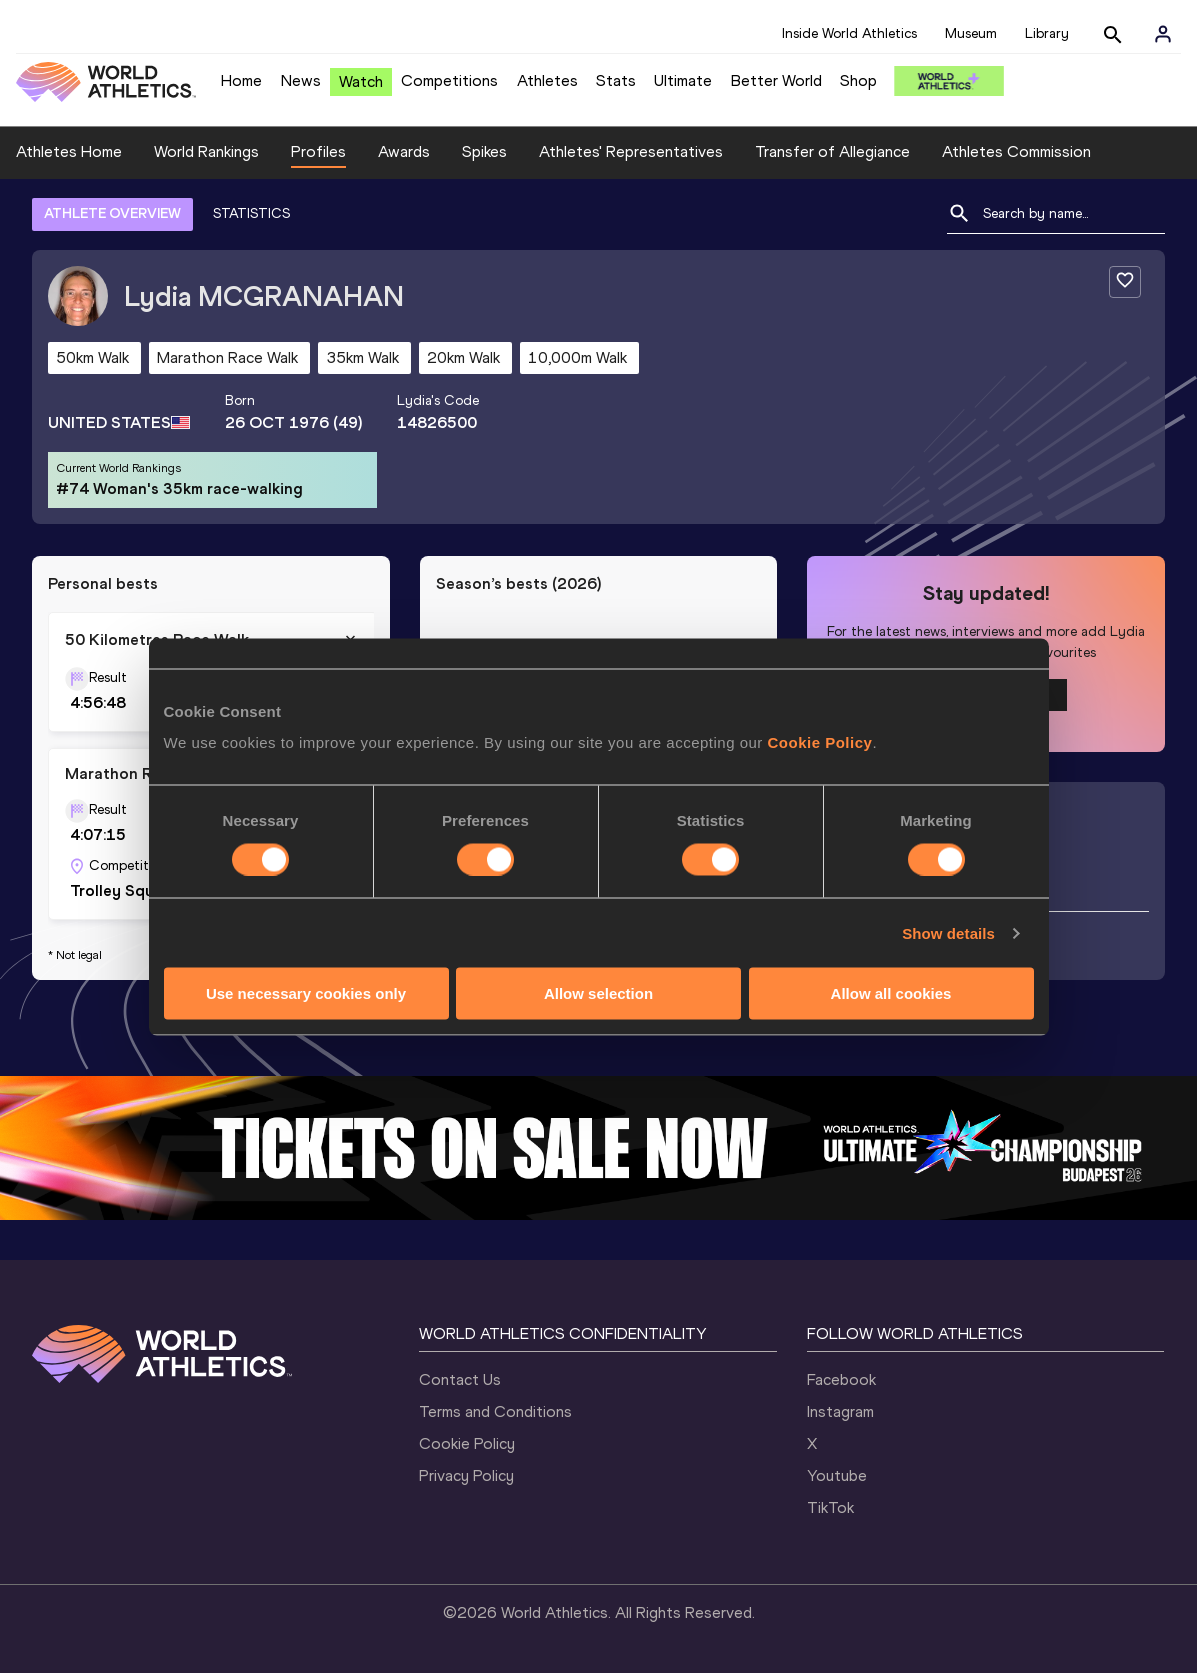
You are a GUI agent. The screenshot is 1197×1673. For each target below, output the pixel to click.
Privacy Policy (466, 1475)
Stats (616, 80)
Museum (971, 33)
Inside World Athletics (849, 33)
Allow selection (598, 993)
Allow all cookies (891, 993)
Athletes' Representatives (631, 151)
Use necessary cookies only (306, 993)
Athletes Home (69, 151)
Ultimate (683, 80)
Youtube (837, 1475)
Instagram (840, 1411)
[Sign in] (1163, 34)
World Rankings (206, 151)
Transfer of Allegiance (832, 151)
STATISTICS (251, 213)
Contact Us (460, 1379)
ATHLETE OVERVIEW (112, 213)
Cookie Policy (820, 742)
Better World (776, 80)
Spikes (484, 151)
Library (1047, 33)
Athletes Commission (1016, 151)
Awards (404, 151)
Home (241, 80)
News (301, 80)
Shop (858, 80)
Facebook (841, 1379)
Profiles (318, 151)
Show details (948, 932)
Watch (361, 81)
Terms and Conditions (495, 1411)
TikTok (830, 1507)
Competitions (449, 80)
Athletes (547, 80)
